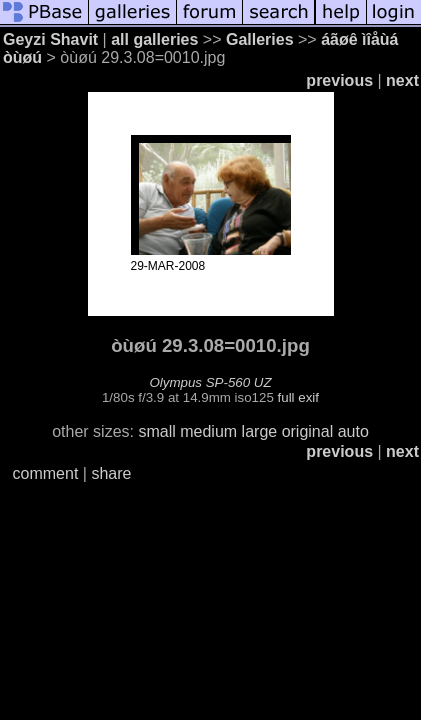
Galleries (260, 39)
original (308, 431)
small (156, 431)
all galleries (154, 39)
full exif (298, 397)
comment (46, 473)
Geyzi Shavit (50, 39)
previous (339, 80)
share (111, 473)
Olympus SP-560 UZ (210, 382)
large (260, 431)
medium (208, 431)
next (402, 80)
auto (353, 431)
